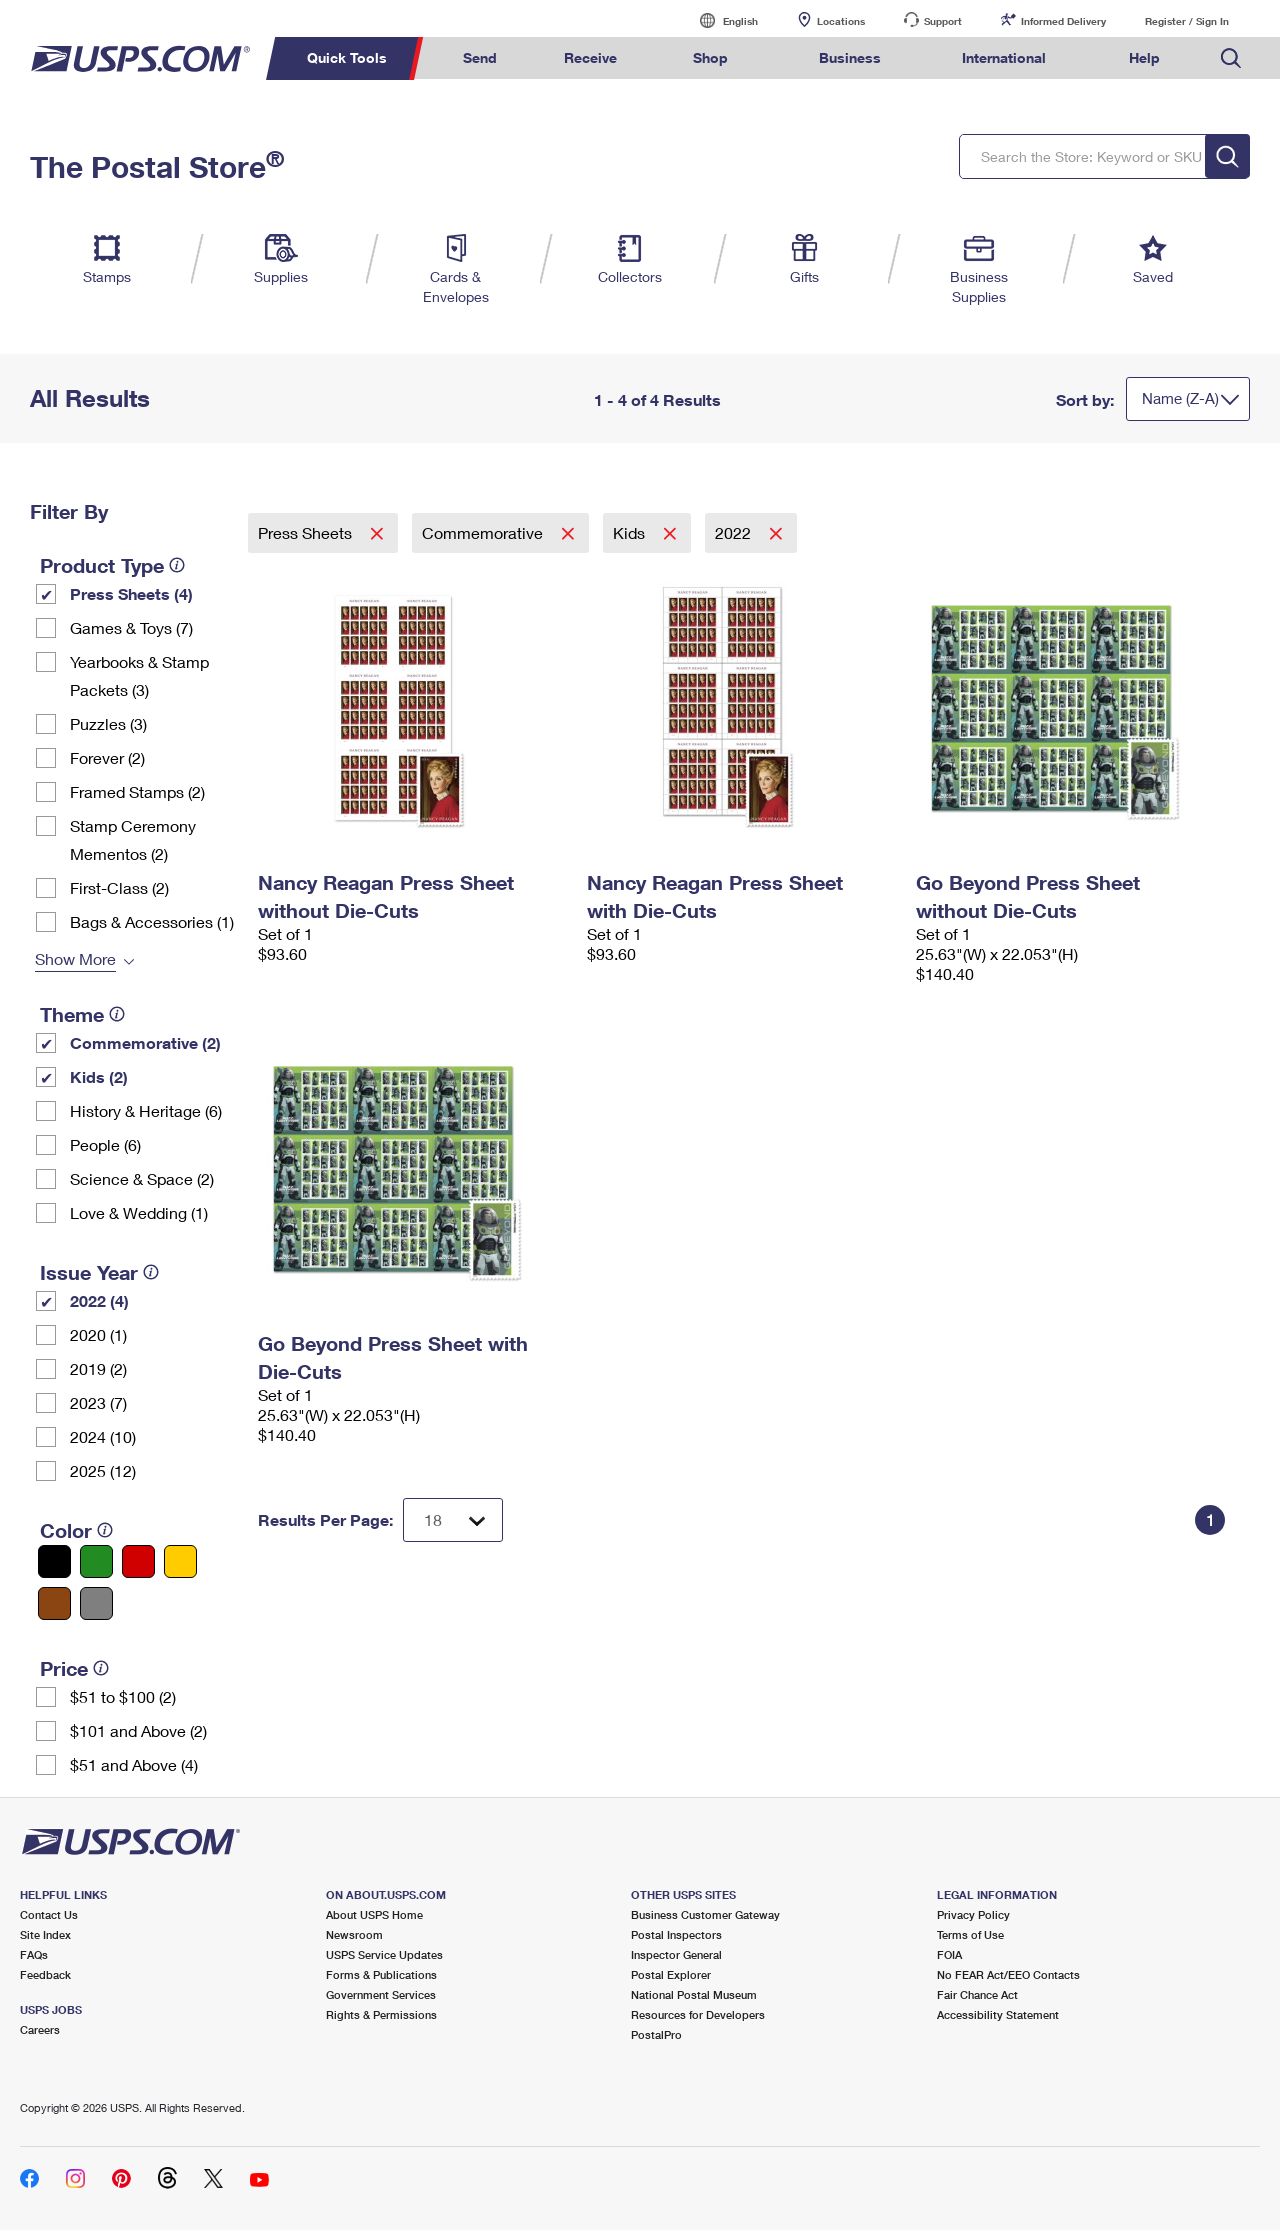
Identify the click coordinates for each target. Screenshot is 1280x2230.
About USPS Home (374, 1914)
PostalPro (656, 2034)
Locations (841, 21)
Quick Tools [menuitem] (347, 57)
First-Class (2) (119, 887)
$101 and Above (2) (138, 1730)
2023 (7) (98, 1402)
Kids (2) (99, 1076)
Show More (75, 958)
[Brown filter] (54, 1603)
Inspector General (676, 1954)
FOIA (949, 1954)
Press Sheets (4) (131, 593)
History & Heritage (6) (146, 1110)
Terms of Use (970, 1934)
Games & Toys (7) (131, 627)
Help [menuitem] (1144, 57)
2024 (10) (103, 1436)
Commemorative (484, 532)
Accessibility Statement (998, 2014)
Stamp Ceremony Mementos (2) (133, 839)
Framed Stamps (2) (137, 791)
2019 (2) (98, 1368)
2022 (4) (99, 1300)
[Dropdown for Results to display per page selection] (453, 1520)
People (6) (105, 1144)
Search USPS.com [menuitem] (1231, 58)
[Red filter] (138, 1561)
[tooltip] (177, 565)
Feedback (45, 1974)
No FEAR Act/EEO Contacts (1008, 1974)
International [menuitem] (1004, 57)
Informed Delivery (1063, 21)
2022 (735, 532)
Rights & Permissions (381, 2014)
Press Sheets (307, 532)
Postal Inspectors (676, 1934)
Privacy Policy (973, 1914)
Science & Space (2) (142, 1178)
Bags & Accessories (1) (152, 921)
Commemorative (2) (145, 1042)
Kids (631, 532)
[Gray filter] (96, 1603)
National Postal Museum (694, 1994)
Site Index (45, 1934)
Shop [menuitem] (710, 57)
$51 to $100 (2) (123, 1696)
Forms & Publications (381, 1974)
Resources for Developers (698, 2014)
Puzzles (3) (108, 723)
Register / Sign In (1187, 21)
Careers (40, 2029)
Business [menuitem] (850, 57)
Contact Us (49, 1914)
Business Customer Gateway (705, 1914)
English (720, 20)
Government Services (381, 1994)
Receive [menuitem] (590, 57)
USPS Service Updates (384, 1954)
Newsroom (354, 1934)
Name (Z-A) (1180, 398)
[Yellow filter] (180, 1561)
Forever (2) (107, 757)
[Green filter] (96, 1561)
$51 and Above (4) (134, 1764)
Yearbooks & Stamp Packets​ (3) (139, 675)
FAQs (34, 1954)
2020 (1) (98, 1334)
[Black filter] (54, 1561)
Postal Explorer (671, 1974)
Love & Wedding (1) (139, 1212)
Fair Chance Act (977, 1994)
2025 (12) (103, 1470)
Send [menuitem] (480, 57)
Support (943, 21)
